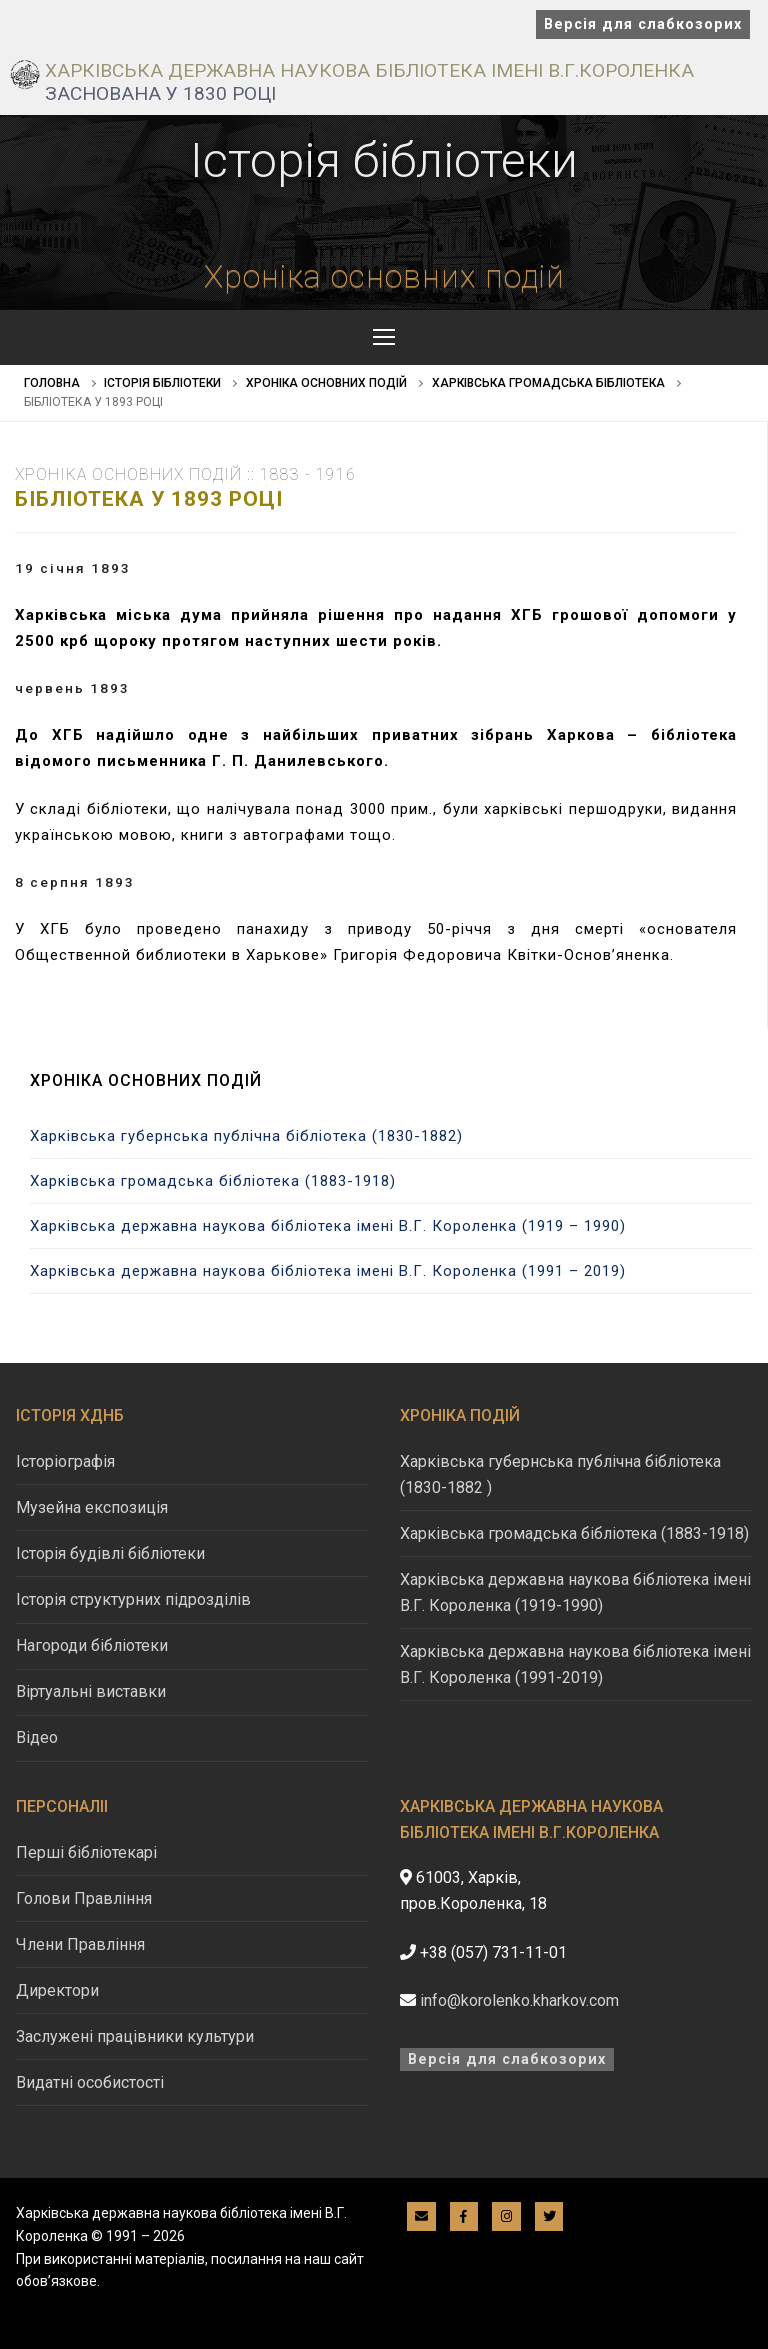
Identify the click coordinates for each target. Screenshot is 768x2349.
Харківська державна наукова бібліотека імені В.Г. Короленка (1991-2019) (575, 1664)
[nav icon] (384, 337)
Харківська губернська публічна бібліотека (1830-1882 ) (560, 1474)
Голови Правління (84, 1898)
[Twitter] (549, 2216)
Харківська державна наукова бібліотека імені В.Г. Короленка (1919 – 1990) (328, 1226)
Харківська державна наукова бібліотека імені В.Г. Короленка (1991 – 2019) (328, 1271)
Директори (57, 1990)
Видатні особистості (90, 2082)
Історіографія (65, 1461)
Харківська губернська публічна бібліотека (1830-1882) (246, 1136)
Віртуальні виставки (91, 1691)
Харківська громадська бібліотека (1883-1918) (213, 1181)
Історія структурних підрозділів (133, 1599)
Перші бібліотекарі (86, 1852)
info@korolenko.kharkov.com (519, 2000)
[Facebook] (464, 2216)
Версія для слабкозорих (643, 24)
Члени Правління (80, 1944)
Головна (52, 383)
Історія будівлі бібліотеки (110, 1553)
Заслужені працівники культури (135, 2036)
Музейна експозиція (92, 1507)
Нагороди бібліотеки (92, 1645)
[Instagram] (506, 2216)
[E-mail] (421, 2216)
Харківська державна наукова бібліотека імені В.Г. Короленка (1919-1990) (575, 1592)
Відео (37, 1737)
